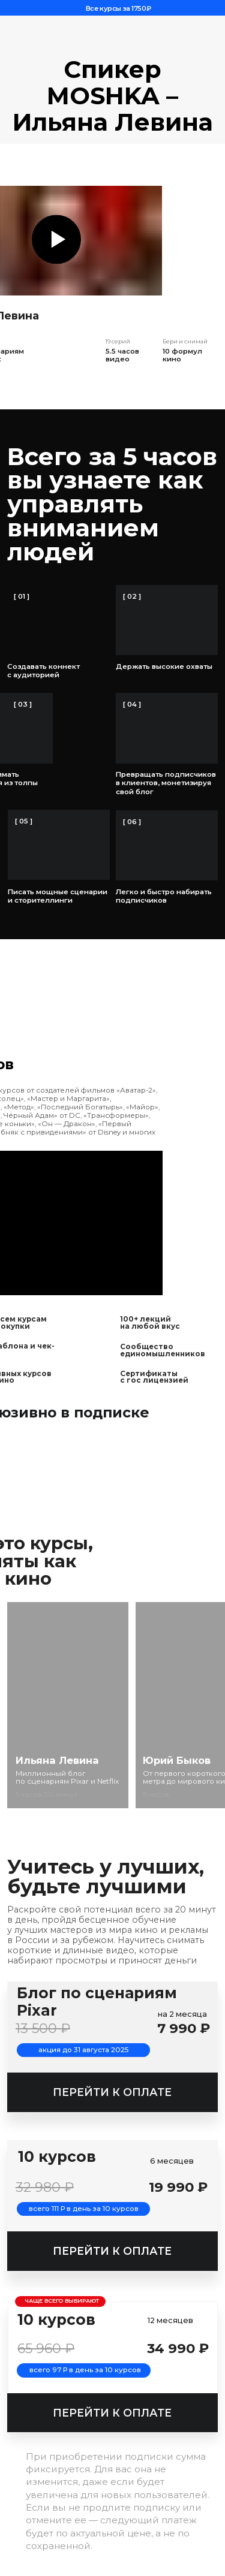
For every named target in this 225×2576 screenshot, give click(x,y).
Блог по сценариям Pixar (97, 2002)
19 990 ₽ (178, 2187)
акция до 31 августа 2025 (83, 2050)
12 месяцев (170, 2320)
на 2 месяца (182, 2014)
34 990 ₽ (178, 2348)
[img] (68, 1705)
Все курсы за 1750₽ (118, 8)
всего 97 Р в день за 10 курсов (85, 2370)
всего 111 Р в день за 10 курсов (84, 2208)
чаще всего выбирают (62, 2300)
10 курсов (56, 2319)
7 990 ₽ (183, 2028)
